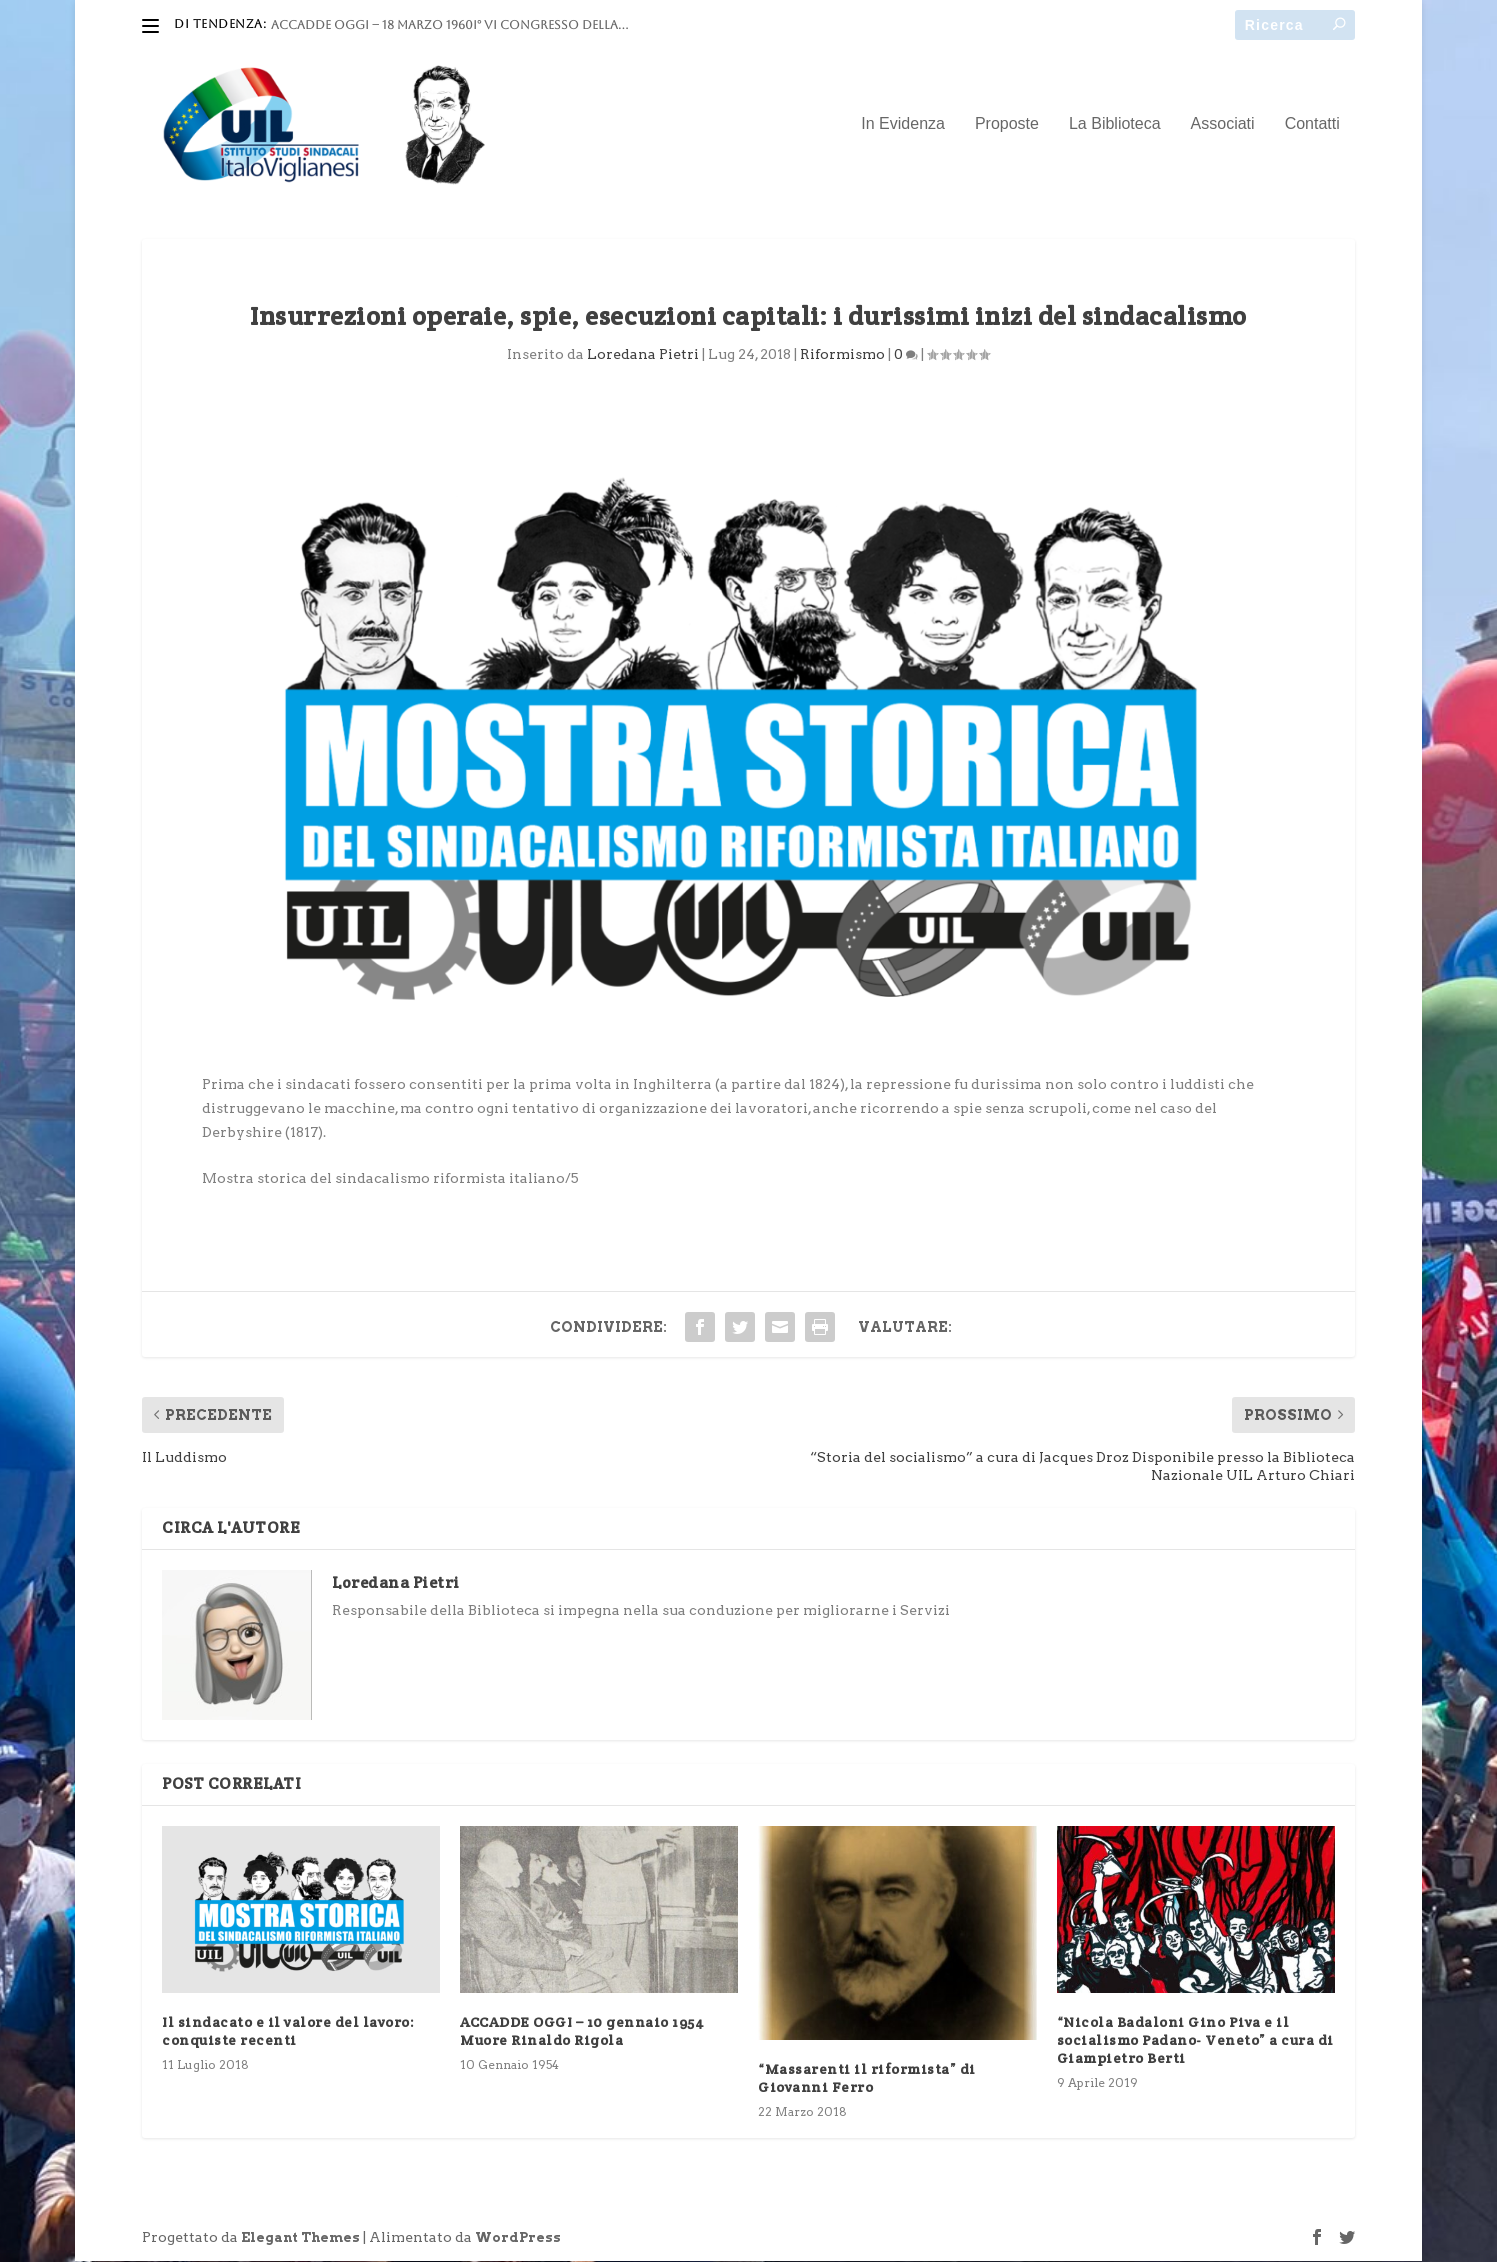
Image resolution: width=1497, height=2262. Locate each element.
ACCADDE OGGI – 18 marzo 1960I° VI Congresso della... (449, 25)
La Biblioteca (1115, 125)
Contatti (1312, 125)
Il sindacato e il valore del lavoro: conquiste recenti (288, 2031)
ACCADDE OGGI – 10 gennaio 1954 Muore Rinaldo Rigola (582, 2031)
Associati (1223, 125)
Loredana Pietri (643, 355)
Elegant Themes (300, 2238)
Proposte (1007, 125)
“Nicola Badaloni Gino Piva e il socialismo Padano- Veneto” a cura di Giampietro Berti (1195, 2040)
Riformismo (842, 355)
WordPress (518, 2238)
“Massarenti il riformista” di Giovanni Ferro (867, 2079)
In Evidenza (903, 125)
